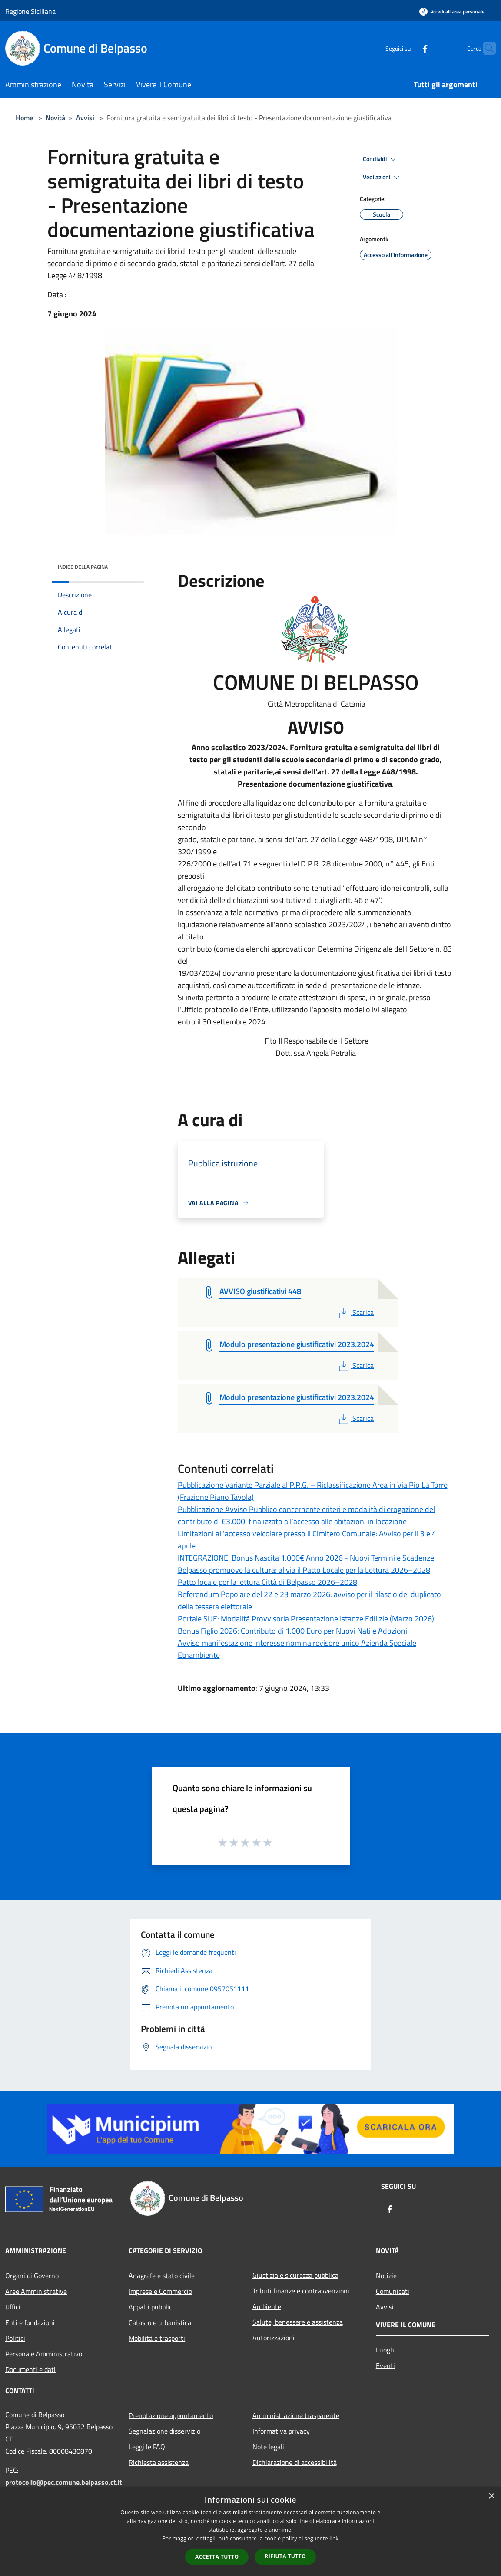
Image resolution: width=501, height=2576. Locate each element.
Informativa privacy (281, 2431)
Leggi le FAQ (147, 2446)
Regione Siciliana (30, 11)
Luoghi (386, 2350)
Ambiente (266, 2306)
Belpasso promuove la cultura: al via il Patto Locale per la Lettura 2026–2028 (304, 1570)
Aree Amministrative (36, 2291)
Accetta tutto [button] (217, 2556)
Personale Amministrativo (43, 2354)
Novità (55, 117)
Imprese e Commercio (160, 2291)
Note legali (268, 2446)
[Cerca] (485, 48)
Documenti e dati (30, 2369)
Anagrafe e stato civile (162, 2275)
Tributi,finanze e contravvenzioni (300, 2291)
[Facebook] (408, 48)
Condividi (380, 159)
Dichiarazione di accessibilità (294, 2462)
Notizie (386, 2275)
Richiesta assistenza (159, 2462)
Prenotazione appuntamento (171, 2415)
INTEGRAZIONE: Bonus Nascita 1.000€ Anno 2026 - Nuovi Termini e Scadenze (306, 1558)
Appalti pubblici (151, 2307)
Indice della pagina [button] (83, 567)
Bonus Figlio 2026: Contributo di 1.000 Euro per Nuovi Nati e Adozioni (292, 1631)
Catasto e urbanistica (160, 2322)
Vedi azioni (382, 177)
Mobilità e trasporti (157, 2338)
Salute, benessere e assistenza (297, 2322)
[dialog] (250, 2531)
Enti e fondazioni (30, 2322)
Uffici (12, 2307)
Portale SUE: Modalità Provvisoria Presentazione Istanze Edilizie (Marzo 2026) (306, 1618)
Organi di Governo (32, 2275)
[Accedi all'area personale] (452, 11)
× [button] (491, 2496)
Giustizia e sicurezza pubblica (295, 2275)
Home (24, 117)
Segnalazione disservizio (164, 2431)
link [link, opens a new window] (333, 2538)
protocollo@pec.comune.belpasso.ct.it (63, 2482)
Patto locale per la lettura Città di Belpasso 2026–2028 (267, 1582)
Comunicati (392, 2291)
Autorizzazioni (273, 2337)
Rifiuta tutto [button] (285, 2556)
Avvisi (85, 117)
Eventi (385, 2365)
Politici (15, 2338)
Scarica (355, 1312)
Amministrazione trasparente (295, 2415)
